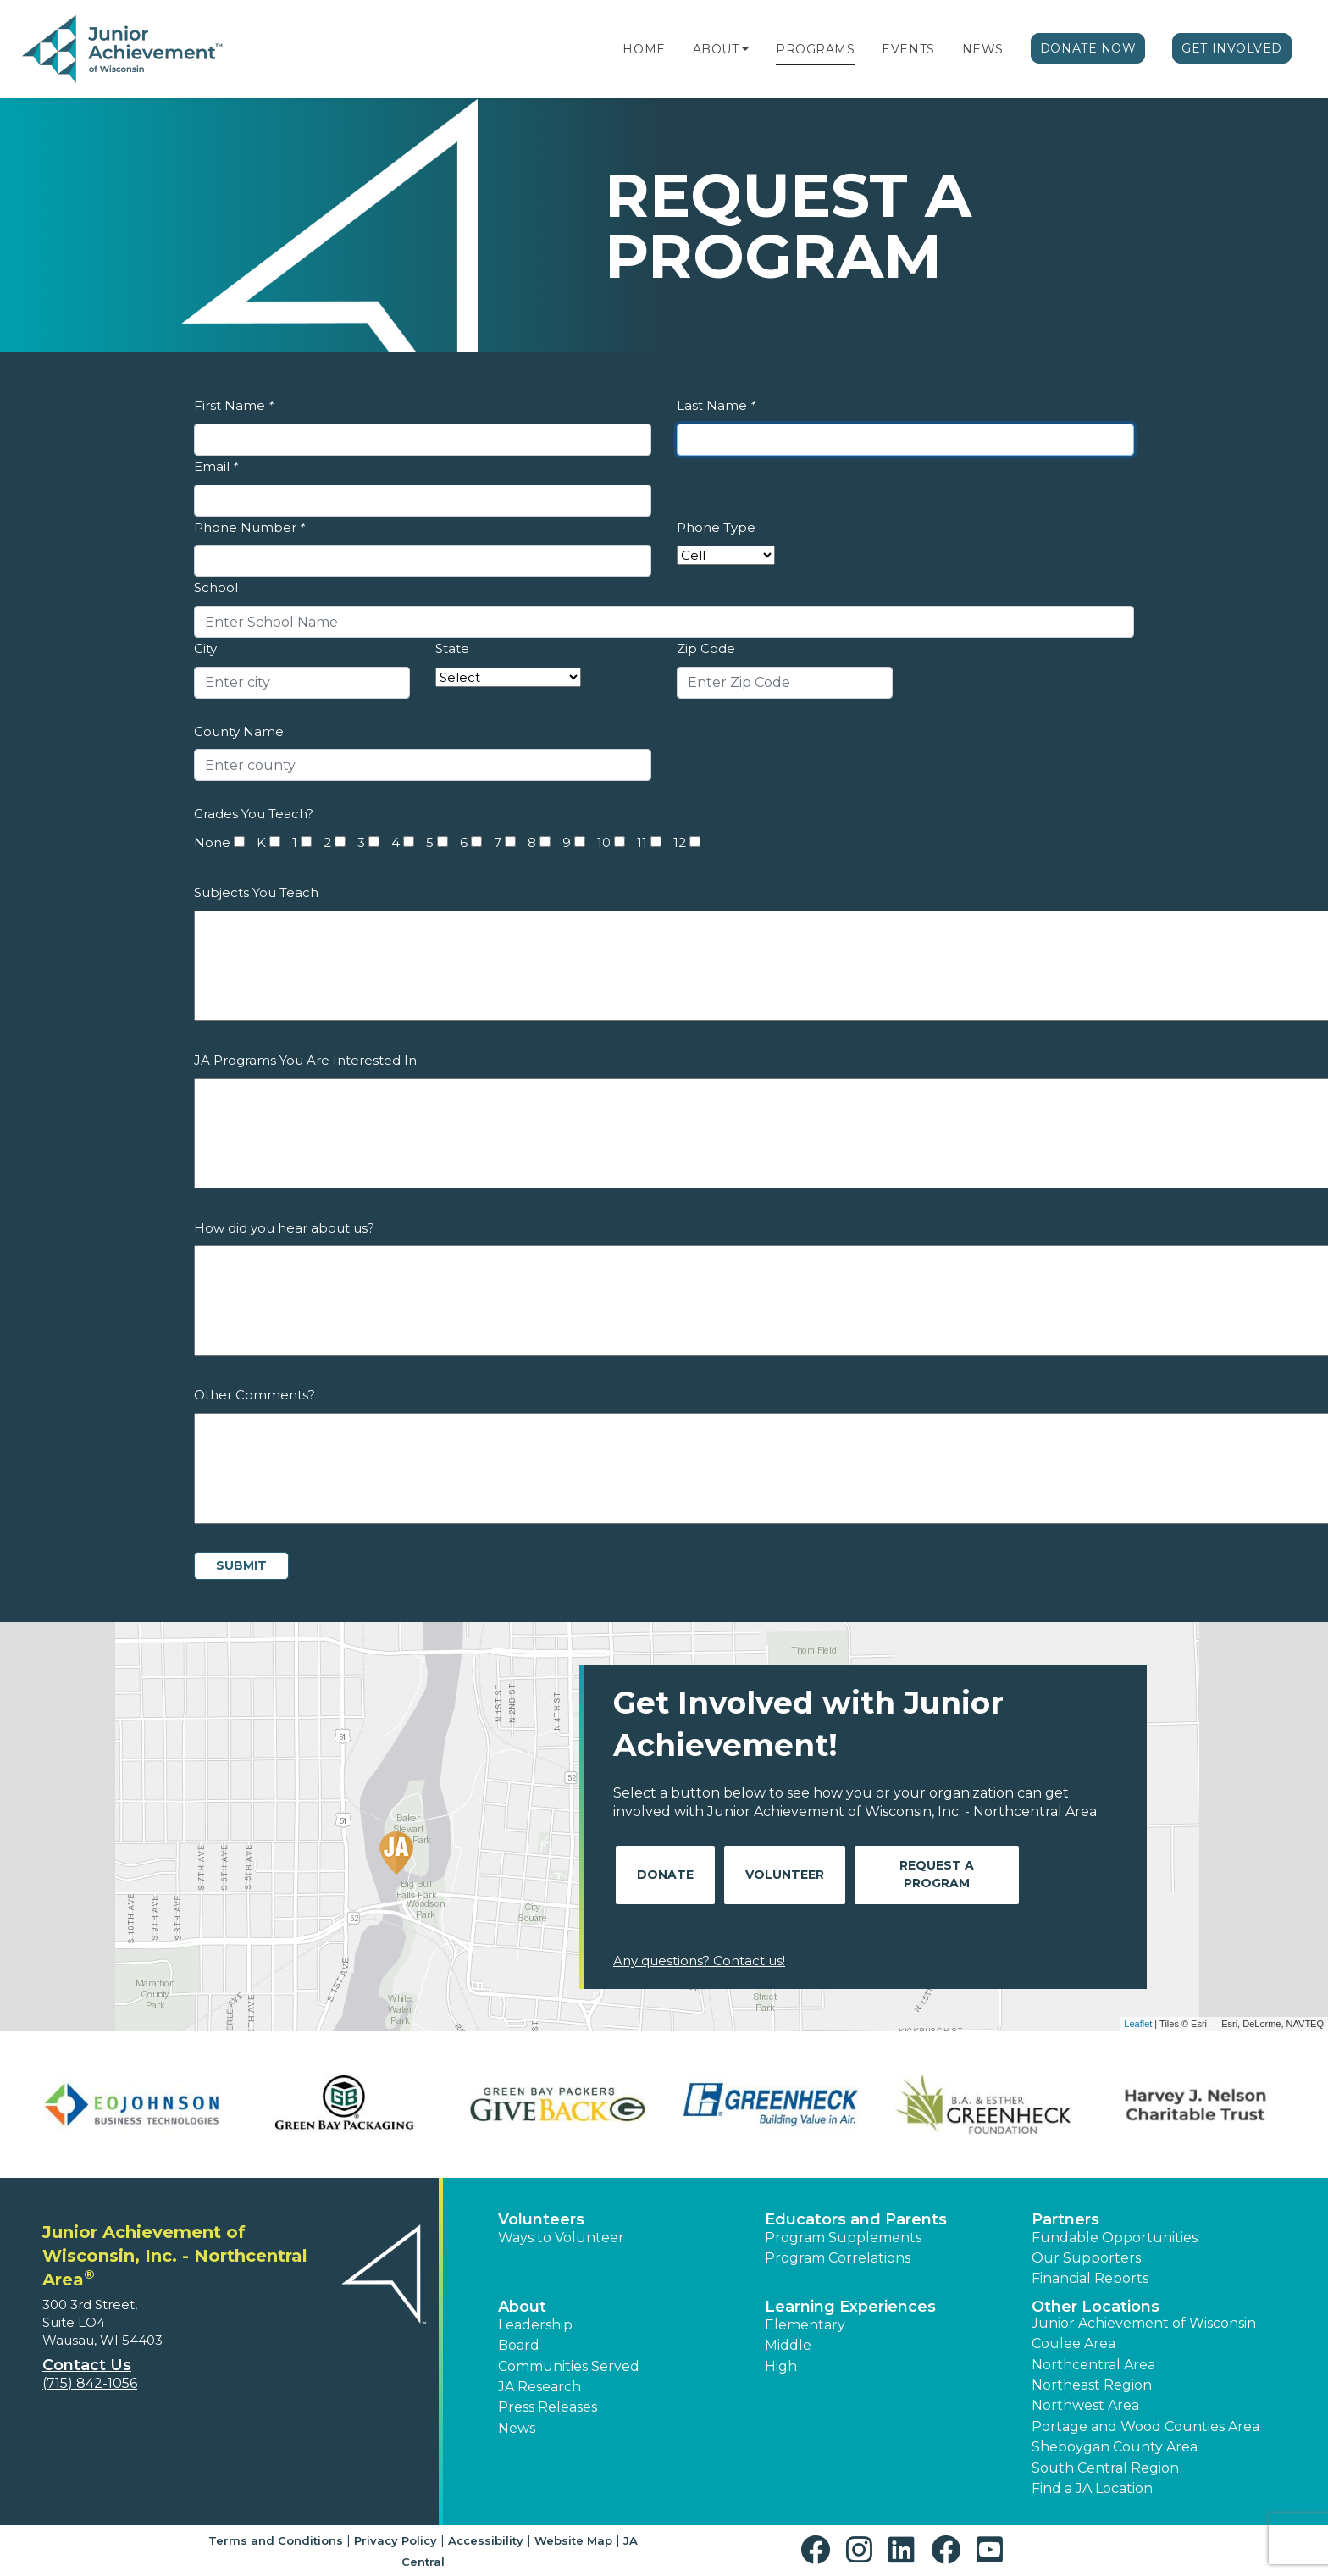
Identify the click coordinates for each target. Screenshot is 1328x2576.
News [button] (516, 2428)
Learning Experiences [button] (850, 2306)
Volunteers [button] (541, 2219)
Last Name (716, 405)
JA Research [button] (539, 2387)
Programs (815, 49)
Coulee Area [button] (1073, 2343)
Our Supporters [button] (1086, 2258)
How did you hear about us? (284, 1228)
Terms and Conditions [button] (275, 2540)
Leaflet (1138, 2024)
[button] (745, 49)
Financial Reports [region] (1090, 2278)
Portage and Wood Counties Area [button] (1145, 2426)
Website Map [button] (573, 2540)
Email (216, 466)
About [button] (522, 2306)
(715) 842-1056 (89, 2383)
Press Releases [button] (547, 2407)
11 (642, 842)
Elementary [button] (805, 2325)
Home (643, 49)
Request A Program (936, 1874)
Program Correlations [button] (837, 2258)
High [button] (781, 2366)
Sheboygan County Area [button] (1115, 2447)
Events (908, 49)
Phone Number (249, 527)
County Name (239, 731)
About (716, 49)
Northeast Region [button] (1092, 2385)
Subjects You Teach (256, 892)
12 (679, 842)
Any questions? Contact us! (699, 1961)
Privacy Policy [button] (395, 2540)
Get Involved (1231, 48)
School (216, 587)
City (205, 648)
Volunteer (784, 1874)
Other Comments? (254, 1395)
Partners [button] (1065, 2219)
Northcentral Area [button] (1093, 2365)
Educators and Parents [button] (856, 2219)
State (452, 648)
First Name (234, 405)
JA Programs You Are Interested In (305, 1060)
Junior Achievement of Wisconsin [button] (1144, 2323)
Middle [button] (788, 2345)
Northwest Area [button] (1085, 2405)
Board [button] (519, 2345)
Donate (665, 1874)
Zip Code (706, 648)
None (212, 842)
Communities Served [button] (568, 2366)
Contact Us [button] (86, 2365)
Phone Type (716, 527)
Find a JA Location (1092, 2488)
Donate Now (1088, 48)
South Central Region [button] (1105, 2468)
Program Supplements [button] (843, 2238)
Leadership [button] (535, 2325)
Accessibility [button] (485, 2540)
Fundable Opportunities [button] (1115, 2238)
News (983, 49)
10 (604, 842)
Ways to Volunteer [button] (561, 2238)
